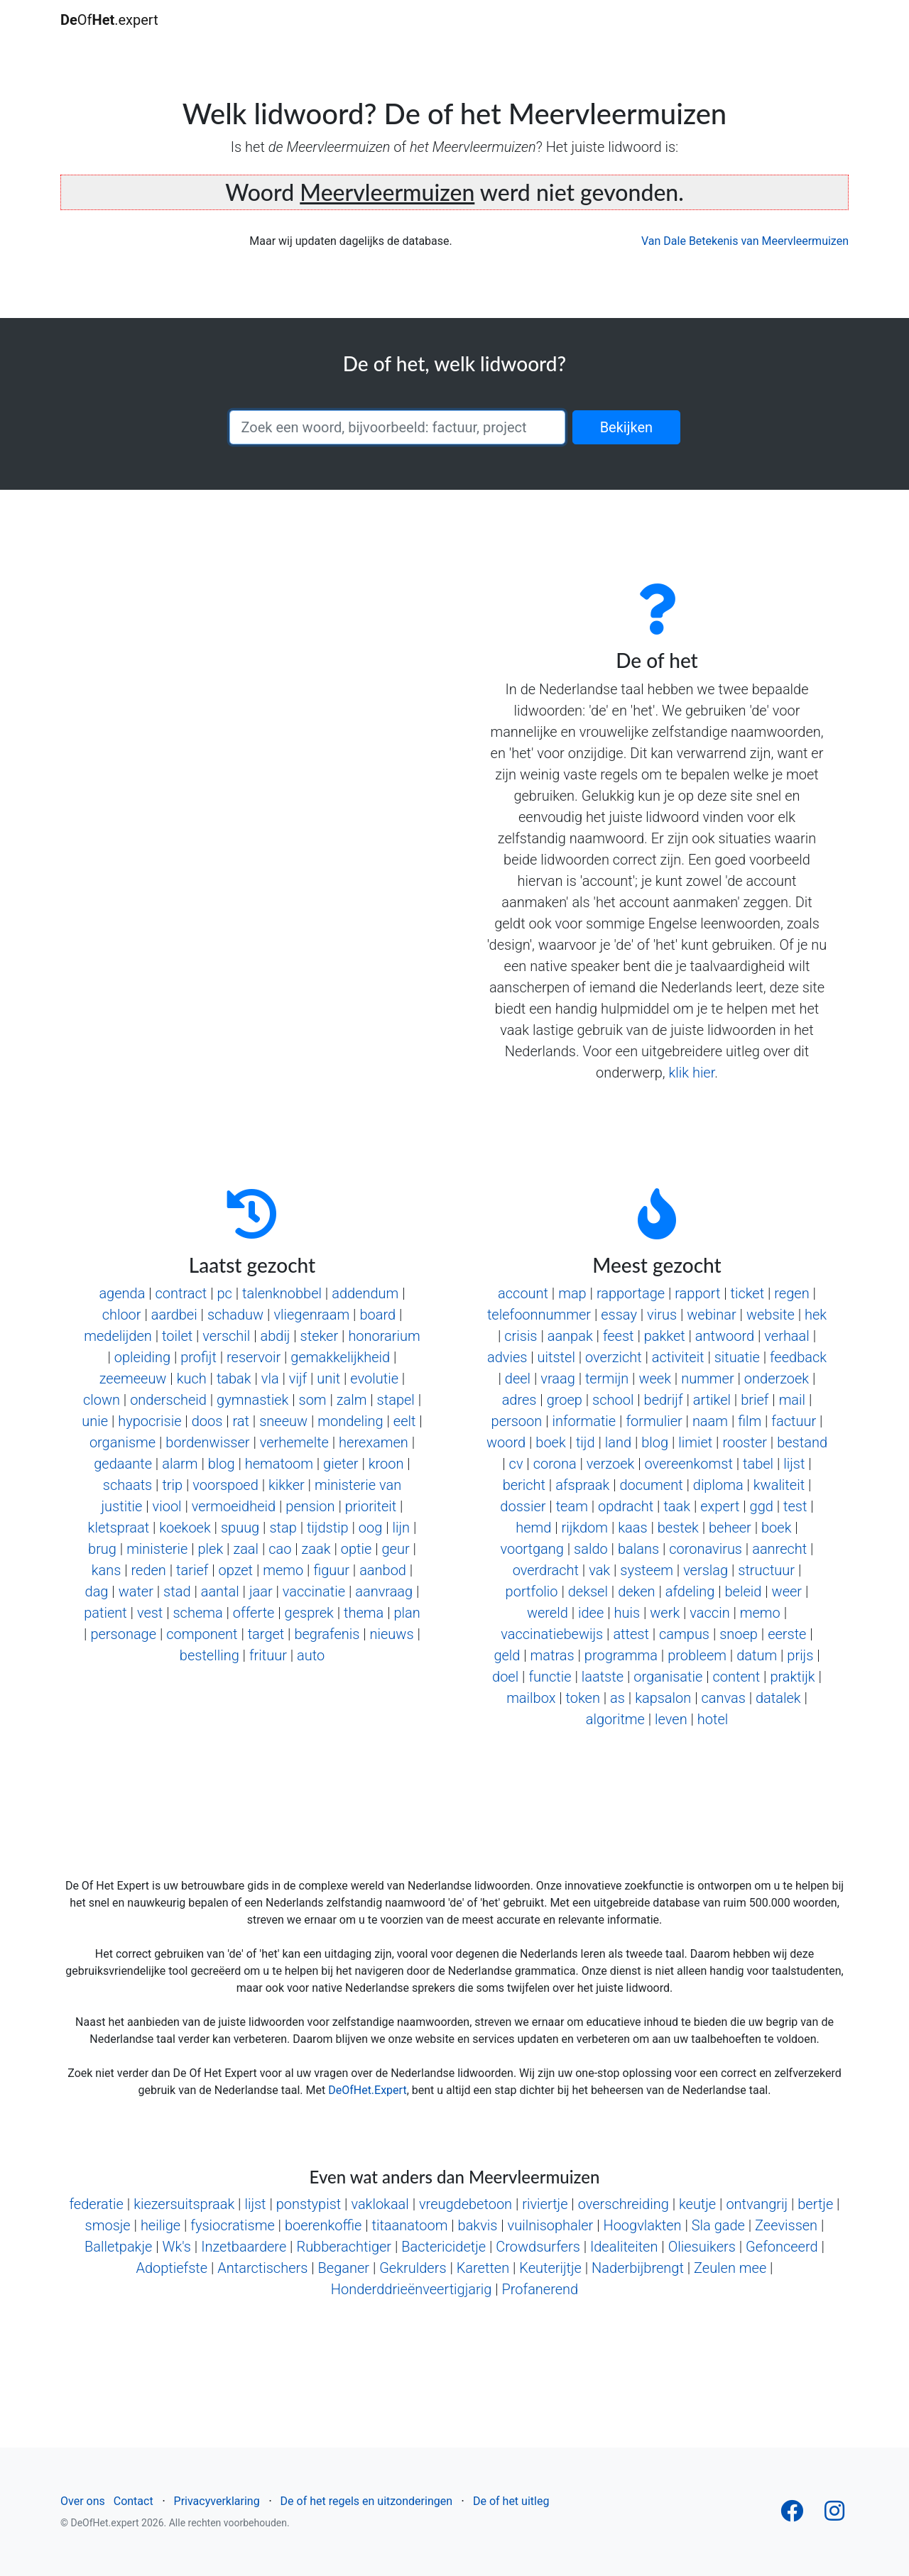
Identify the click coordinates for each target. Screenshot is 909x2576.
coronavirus (705, 1548)
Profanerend (539, 2289)
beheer (730, 1527)
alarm (179, 1463)
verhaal (786, 1335)
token (583, 1697)
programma (621, 1655)
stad (176, 1591)
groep (564, 1399)
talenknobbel (282, 1293)
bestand (802, 1442)
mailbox (530, 1697)
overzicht (613, 1357)
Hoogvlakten (643, 2225)
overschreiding (623, 2204)
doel (505, 1676)
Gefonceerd (781, 2246)
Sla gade (718, 2225)
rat (240, 1421)
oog (371, 1527)
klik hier (691, 1072)
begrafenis (326, 1634)
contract (181, 1293)
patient (105, 1612)
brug (102, 1548)
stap (282, 1527)
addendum (365, 1293)
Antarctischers (262, 2267)
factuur (793, 1421)
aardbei (174, 1314)
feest (618, 1335)
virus (662, 1314)
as (617, 1697)
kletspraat (118, 1527)
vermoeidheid (234, 1506)
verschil (226, 1335)
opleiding (142, 1357)
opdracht (625, 1506)
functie (549, 1676)
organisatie (667, 1676)
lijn (401, 1527)
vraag (557, 1378)
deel (517, 1378)
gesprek (309, 1612)
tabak (234, 1378)
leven (671, 1719)
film (749, 1421)
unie (95, 1421)
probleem (697, 1655)
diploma (718, 1484)
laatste (603, 1676)
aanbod (382, 1570)
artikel (712, 1399)
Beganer (343, 2267)
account (523, 1293)
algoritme (615, 1719)
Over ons (82, 2501)
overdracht (546, 1570)
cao (279, 1548)
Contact (133, 2501)
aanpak (570, 1335)
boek (550, 1442)
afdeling (690, 1591)
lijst (794, 1463)
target (266, 1634)
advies (507, 1357)
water (136, 1591)
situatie (737, 1357)
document (650, 1484)
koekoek (184, 1527)
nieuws (392, 1634)
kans (106, 1570)
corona (555, 1463)
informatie (584, 1421)
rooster (744, 1442)
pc (224, 1293)
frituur (268, 1655)
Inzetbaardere (243, 2246)
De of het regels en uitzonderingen (366, 2501)
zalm (352, 1399)
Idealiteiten (624, 2246)
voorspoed (225, 1484)
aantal (220, 1591)
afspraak (582, 1484)
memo (283, 1570)
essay (619, 1314)
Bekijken (626, 427)
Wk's (177, 2246)
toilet (177, 1335)
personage (123, 1634)
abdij (275, 1335)
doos (207, 1421)
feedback (798, 1357)
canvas (723, 1697)
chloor (121, 1314)
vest (150, 1612)
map (572, 1293)
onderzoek (776, 1378)
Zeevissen (786, 2225)
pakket (664, 1335)
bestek (678, 1527)
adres (519, 1399)
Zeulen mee (730, 2267)
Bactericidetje (443, 2246)
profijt (198, 1357)
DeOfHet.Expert (367, 2090)
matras (552, 1655)
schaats (127, 1484)
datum (756, 1655)
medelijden (118, 1335)
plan (406, 1612)
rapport (697, 1293)
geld (507, 1655)
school (612, 1399)
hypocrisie (149, 1421)
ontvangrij (757, 2204)
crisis (520, 1335)
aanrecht (779, 1548)
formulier (654, 1421)
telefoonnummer (539, 1314)
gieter (340, 1463)
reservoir (254, 1357)
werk (665, 1612)
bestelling (209, 1655)
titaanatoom (410, 2225)
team (572, 1506)
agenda (122, 1293)
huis (627, 1612)
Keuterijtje (550, 2267)
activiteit (678, 1357)
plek (211, 1548)
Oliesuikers (702, 2246)
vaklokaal (379, 2204)
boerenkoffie (323, 2225)
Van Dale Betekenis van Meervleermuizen (745, 241)
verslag (705, 1570)
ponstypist (309, 2204)
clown (101, 1399)
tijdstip (328, 1527)
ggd (761, 1506)
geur (395, 1548)
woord (506, 1442)
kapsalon (663, 1697)
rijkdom (585, 1527)
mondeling (350, 1421)
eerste (787, 1634)
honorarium (384, 1335)
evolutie (374, 1378)
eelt (404, 1421)
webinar (711, 1314)
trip (172, 1484)
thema (363, 1612)
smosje (108, 2225)
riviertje (544, 2204)
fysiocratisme (232, 2225)
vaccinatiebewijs (552, 1634)
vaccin (709, 1612)
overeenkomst (688, 1463)
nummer (707, 1378)
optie (356, 1548)
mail (792, 1399)
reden (148, 1570)
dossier (522, 1506)
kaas (632, 1527)
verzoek (610, 1463)
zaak (316, 1548)
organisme (122, 1442)
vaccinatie (314, 1591)
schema (197, 1612)
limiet (695, 1442)
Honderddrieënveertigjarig (411, 2289)
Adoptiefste (171, 2267)
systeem (646, 1570)
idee (591, 1612)
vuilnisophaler (551, 2225)
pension (309, 1506)
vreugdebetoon (465, 2204)
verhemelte (294, 1442)
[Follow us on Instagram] (834, 2515)
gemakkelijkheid (340, 1357)
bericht (524, 1484)
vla (270, 1378)
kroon (386, 1463)
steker (319, 1335)
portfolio (532, 1591)
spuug (240, 1527)
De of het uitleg (511, 2501)
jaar (261, 1591)
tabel (758, 1463)
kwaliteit (779, 1484)
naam (710, 1421)
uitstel (556, 1357)
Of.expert (109, 19)
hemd (533, 1527)
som (313, 1399)
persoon (517, 1421)
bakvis (478, 2225)
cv (516, 1463)
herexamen (373, 1442)
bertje (815, 2204)
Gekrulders (412, 2267)
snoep (738, 1634)
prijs (800, 1655)
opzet (236, 1570)
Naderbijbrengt (638, 2267)
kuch (192, 1378)
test (795, 1506)
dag (97, 1591)
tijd (585, 1442)
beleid (743, 1591)
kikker (286, 1484)
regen (791, 1293)
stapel (396, 1399)
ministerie (156, 1548)
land (618, 1442)
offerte (254, 1612)
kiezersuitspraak (184, 2204)
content (737, 1676)
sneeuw (283, 1421)
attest (631, 1634)
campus (684, 1634)
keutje (697, 2204)
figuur (331, 1570)
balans (638, 1548)
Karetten (483, 2267)
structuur (766, 1570)
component (201, 1634)
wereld (547, 1612)
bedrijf (663, 1399)
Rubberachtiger (343, 2246)
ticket (748, 1293)
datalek (778, 1697)
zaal (245, 1548)
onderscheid (168, 1399)
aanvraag (384, 1591)
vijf (298, 1378)
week (654, 1378)
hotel (712, 1719)
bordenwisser (207, 1442)
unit (328, 1378)
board (377, 1314)
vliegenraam (311, 1314)
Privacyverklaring (217, 2501)
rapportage (631, 1293)
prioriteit (370, 1506)
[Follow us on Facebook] (792, 2515)
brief (754, 1399)
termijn (606, 1378)
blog (221, 1463)
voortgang (531, 1548)
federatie (96, 2204)
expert (719, 1506)
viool (167, 1506)
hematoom (279, 1463)
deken (636, 1591)
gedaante (123, 1463)
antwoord (724, 1335)
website (770, 1314)
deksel (588, 1591)
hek (816, 1314)
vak (599, 1570)
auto (311, 1655)
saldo (591, 1548)
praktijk (792, 1676)
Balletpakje (118, 2246)
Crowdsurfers (538, 2246)
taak (676, 1506)
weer (787, 1591)
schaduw (235, 1314)
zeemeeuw (133, 1378)
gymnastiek (252, 1399)
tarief (192, 1570)
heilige (160, 2225)
